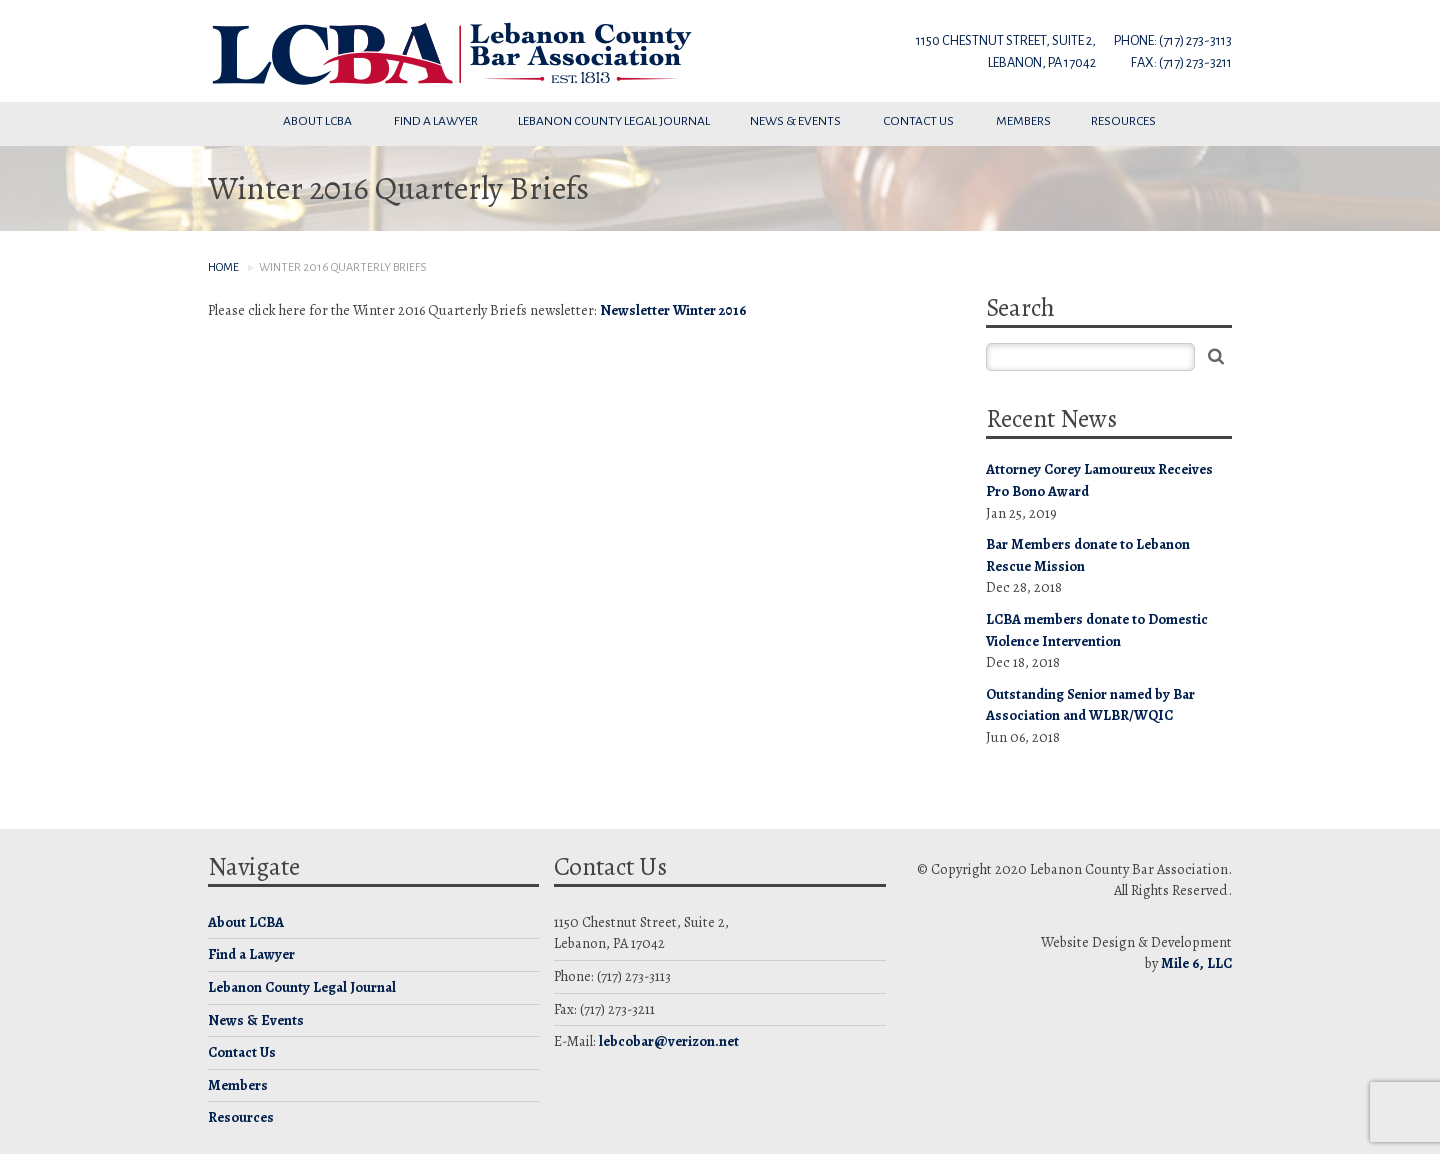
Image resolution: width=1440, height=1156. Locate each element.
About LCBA (318, 121)
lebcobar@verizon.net (669, 1041)
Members (1023, 121)
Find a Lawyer (436, 121)
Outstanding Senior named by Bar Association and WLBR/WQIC (1090, 705)
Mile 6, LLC (1196, 963)
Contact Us (919, 121)
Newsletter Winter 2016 (673, 310)
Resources (1124, 121)
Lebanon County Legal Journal (614, 121)
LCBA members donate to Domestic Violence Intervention (1097, 630)
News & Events (796, 121)
